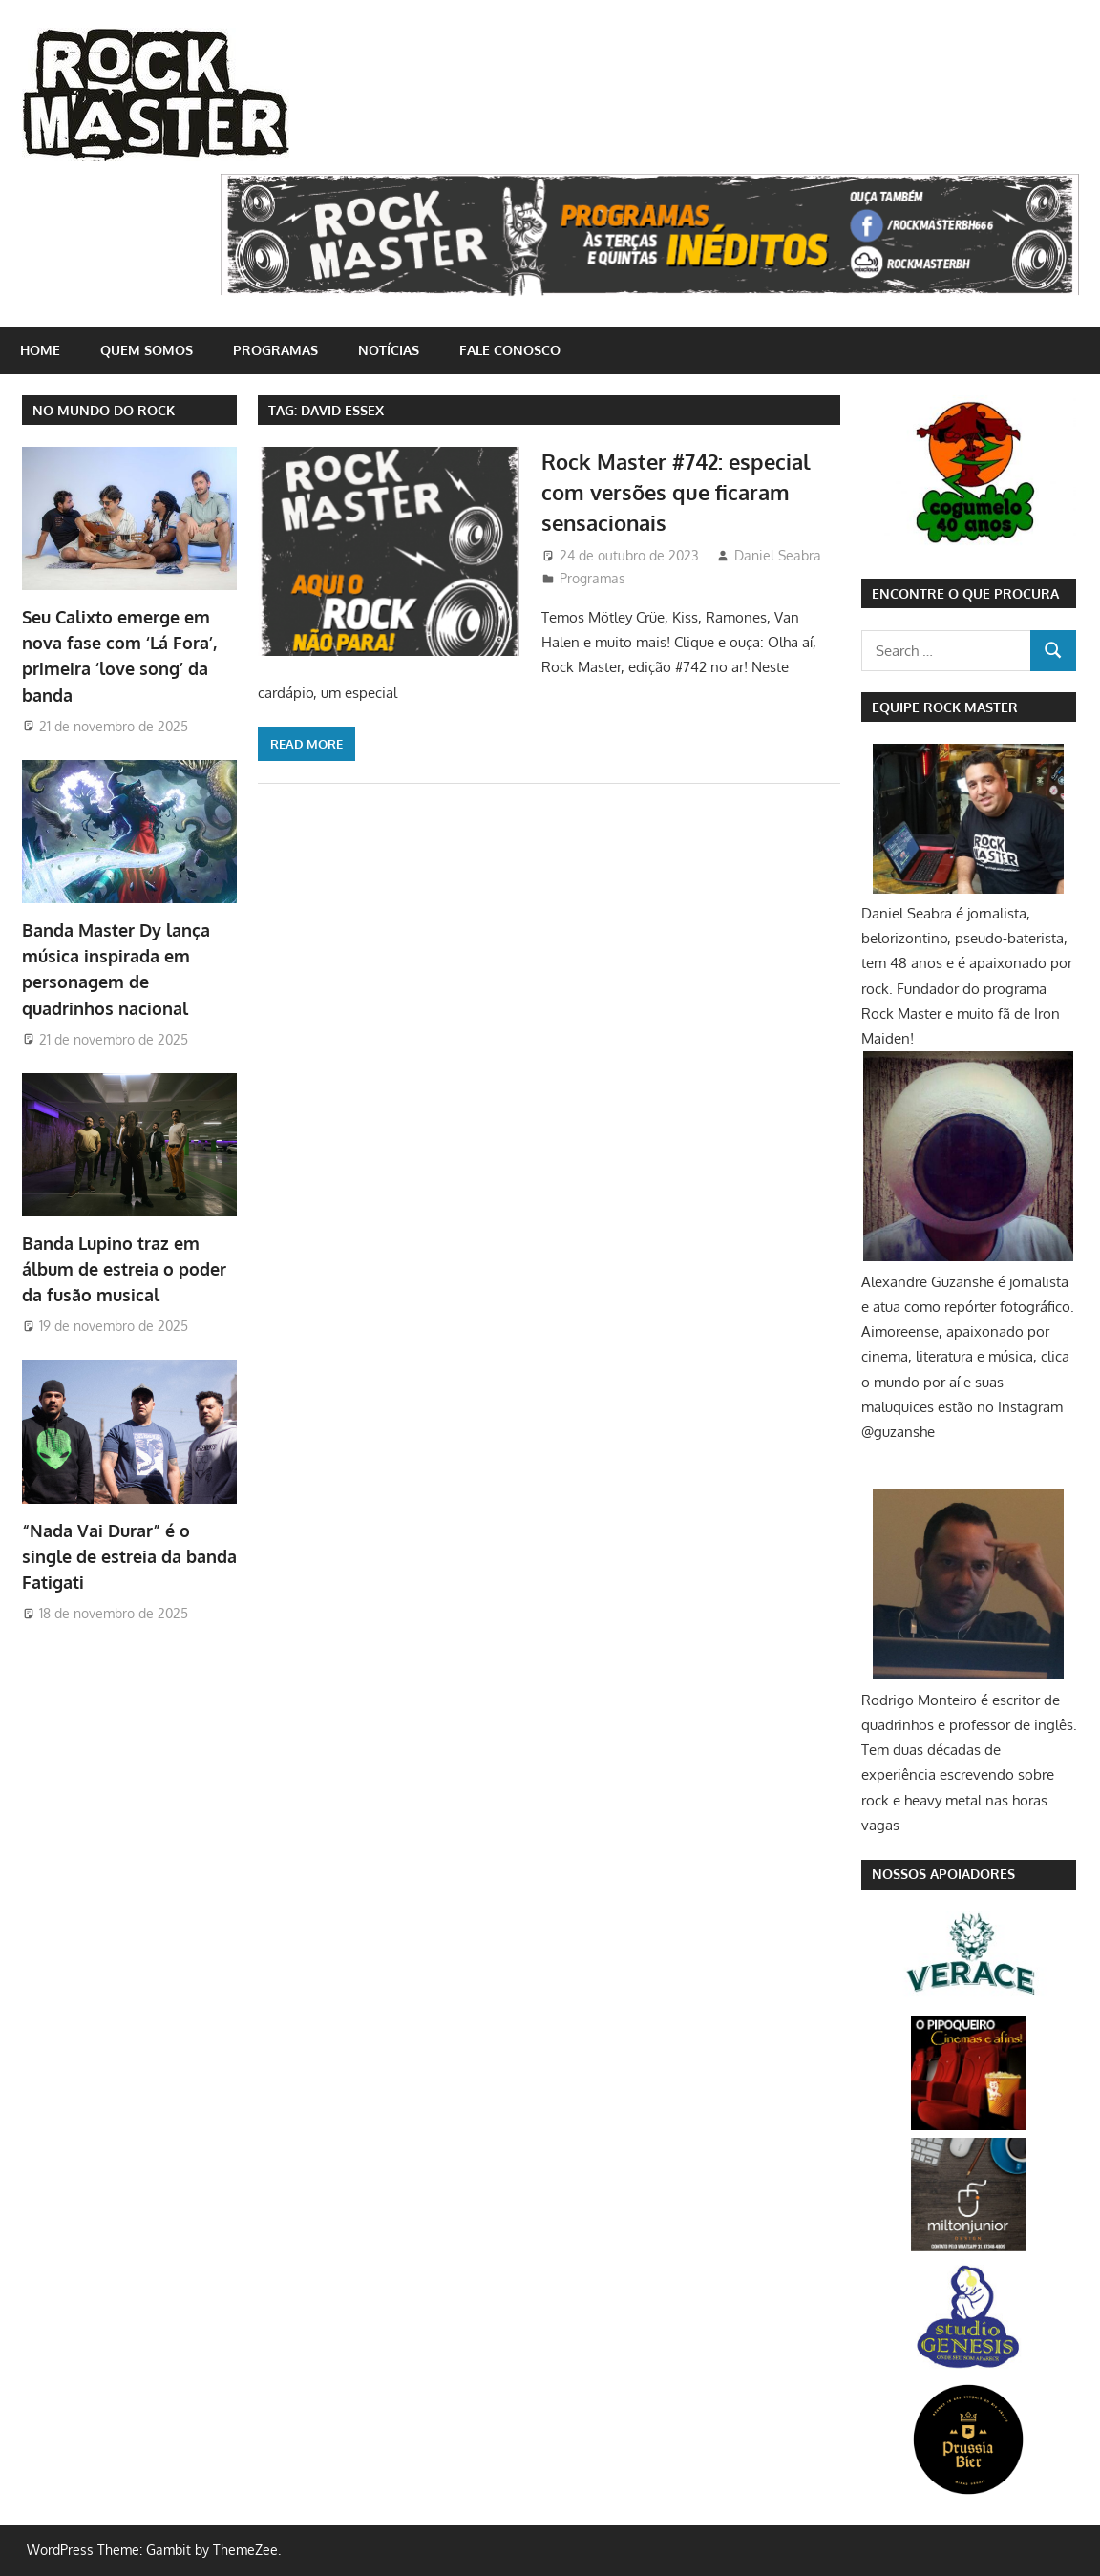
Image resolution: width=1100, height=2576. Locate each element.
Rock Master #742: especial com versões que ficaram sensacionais (676, 492)
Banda (124, 1269)
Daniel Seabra (777, 555)
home (40, 350)
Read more (306, 743)
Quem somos (146, 350)
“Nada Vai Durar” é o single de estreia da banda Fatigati (129, 1557)
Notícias (388, 350)
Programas (275, 350)
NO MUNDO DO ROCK (103, 410)
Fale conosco (510, 350)
